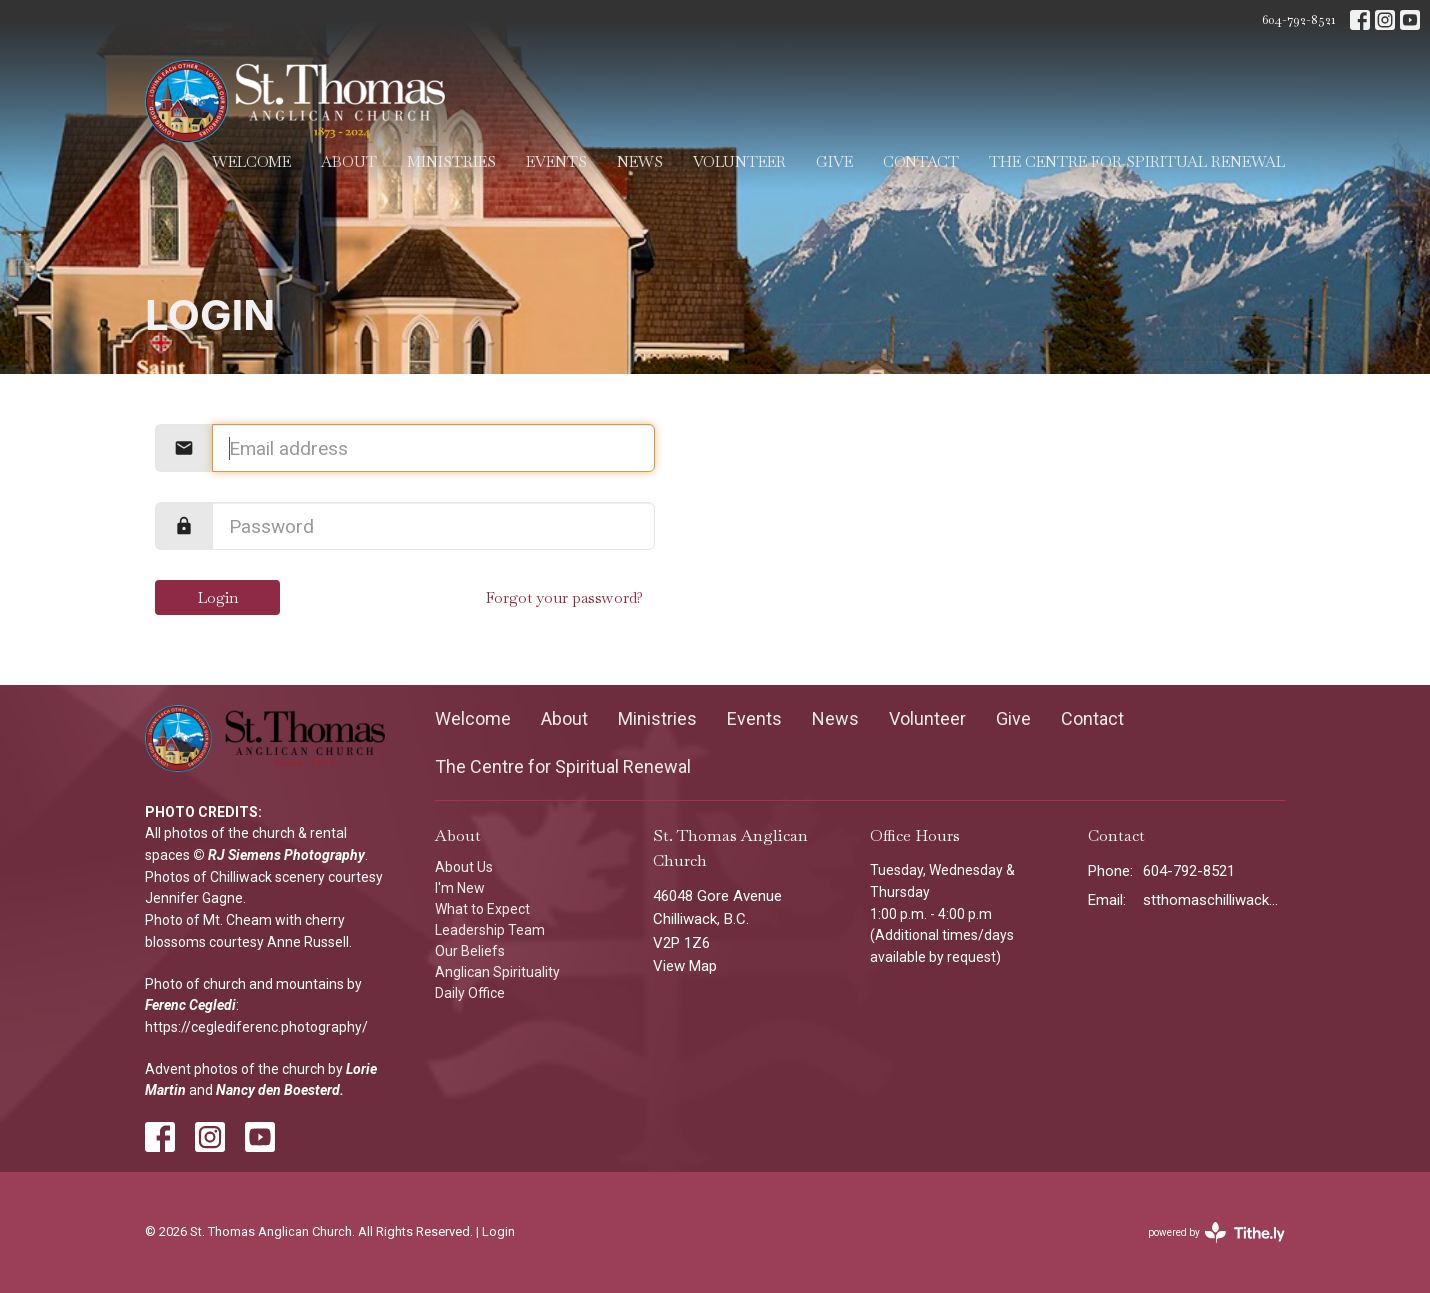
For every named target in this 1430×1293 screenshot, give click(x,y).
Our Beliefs (470, 951)
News (640, 161)
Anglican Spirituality (497, 972)
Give (834, 161)
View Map (685, 966)
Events (556, 161)
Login (218, 597)
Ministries (451, 161)
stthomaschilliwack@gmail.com (1214, 900)
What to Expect (482, 909)
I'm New (460, 888)
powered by (1216, 1232)
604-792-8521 (1298, 19)
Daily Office (470, 993)
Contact (921, 161)
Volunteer (739, 161)
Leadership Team (490, 930)
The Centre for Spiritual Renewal (1137, 161)
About (349, 161)
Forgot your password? (564, 597)
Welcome (251, 161)
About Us (464, 867)
